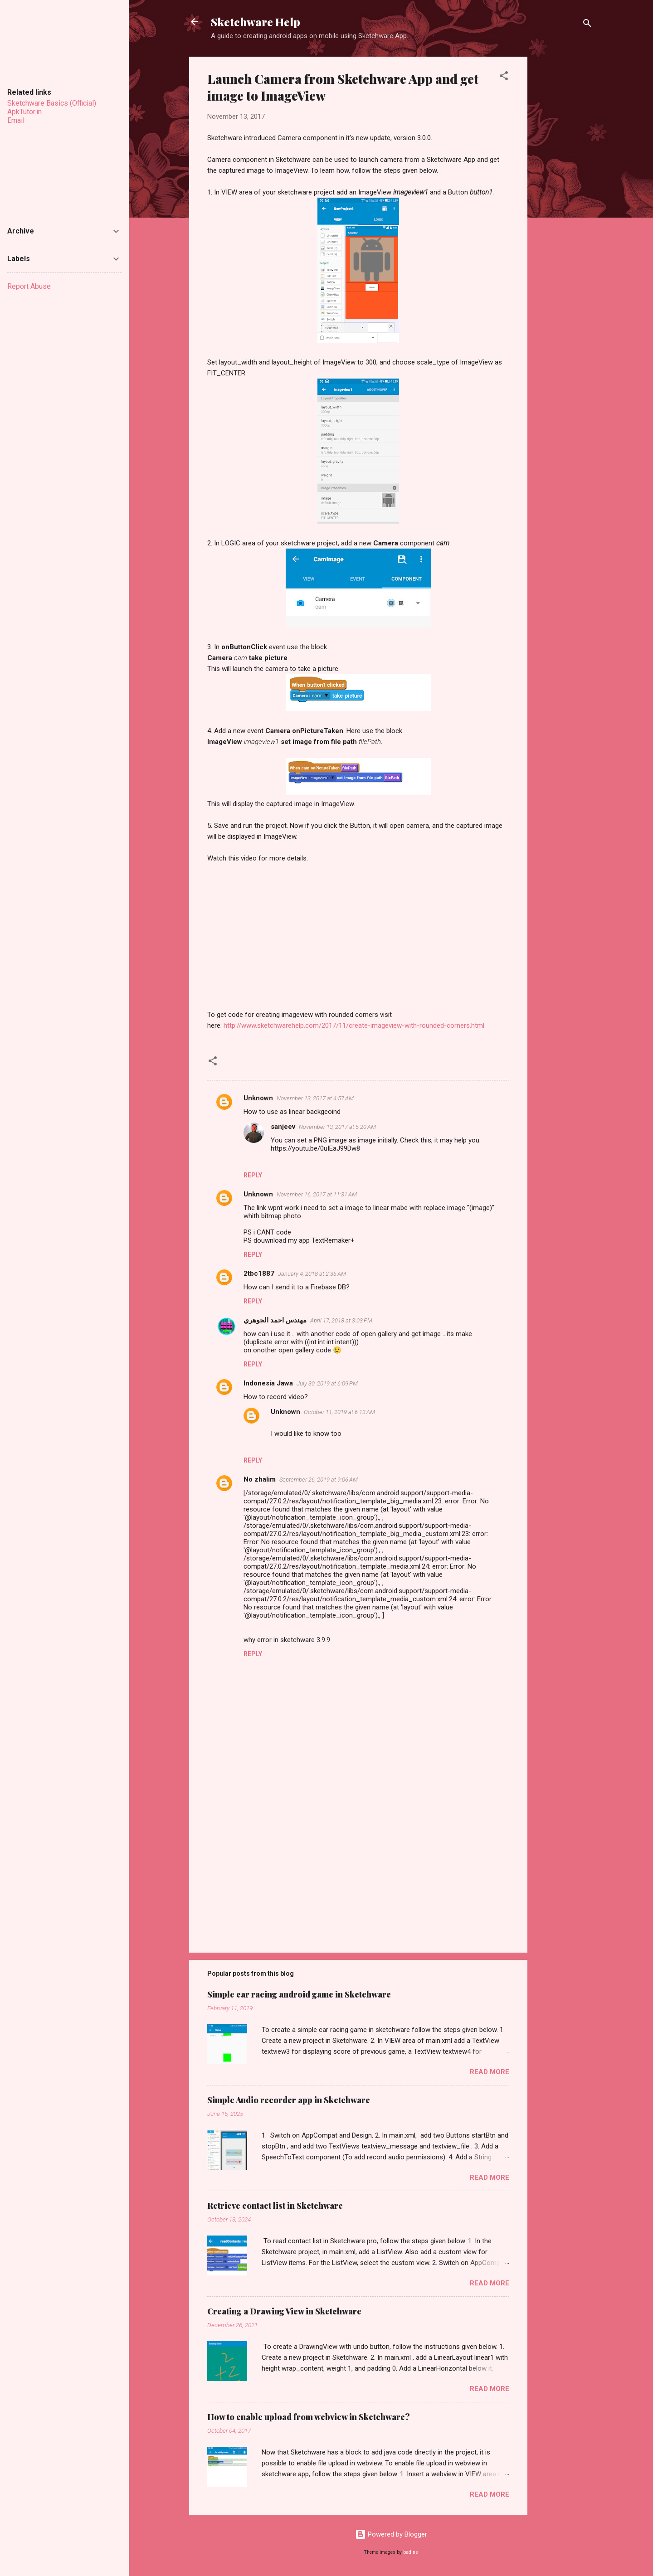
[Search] (587, 25)
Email (15, 120)
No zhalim (260, 1479)
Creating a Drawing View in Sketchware (284, 2311)
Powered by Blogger (391, 2534)
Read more (489, 2072)
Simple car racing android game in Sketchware (299, 1994)
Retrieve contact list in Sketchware (275, 2205)
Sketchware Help (255, 22)
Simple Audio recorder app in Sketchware (288, 2100)
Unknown (258, 1098)
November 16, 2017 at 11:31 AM (317, 1194)
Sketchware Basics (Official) (51, 103)
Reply (253, 1175)
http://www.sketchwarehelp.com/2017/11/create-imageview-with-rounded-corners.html (354, 1025)
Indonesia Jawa (268, 1383)
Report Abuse (29, 286)
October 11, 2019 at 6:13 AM (339, 1412)
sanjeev (283, 1127)
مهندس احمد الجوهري (275, 1320)
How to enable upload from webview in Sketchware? (308, 2416)
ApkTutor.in (24, 111)
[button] (503, 77)
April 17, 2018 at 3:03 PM (341, 1320)
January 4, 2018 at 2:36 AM (312, 1273)
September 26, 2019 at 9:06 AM (318, 1479)
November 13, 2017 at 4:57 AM (315, 1098)
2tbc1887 (259, 1273)
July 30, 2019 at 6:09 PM (327, 1383)
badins (410, 2552)
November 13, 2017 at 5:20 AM (337, 1126)
